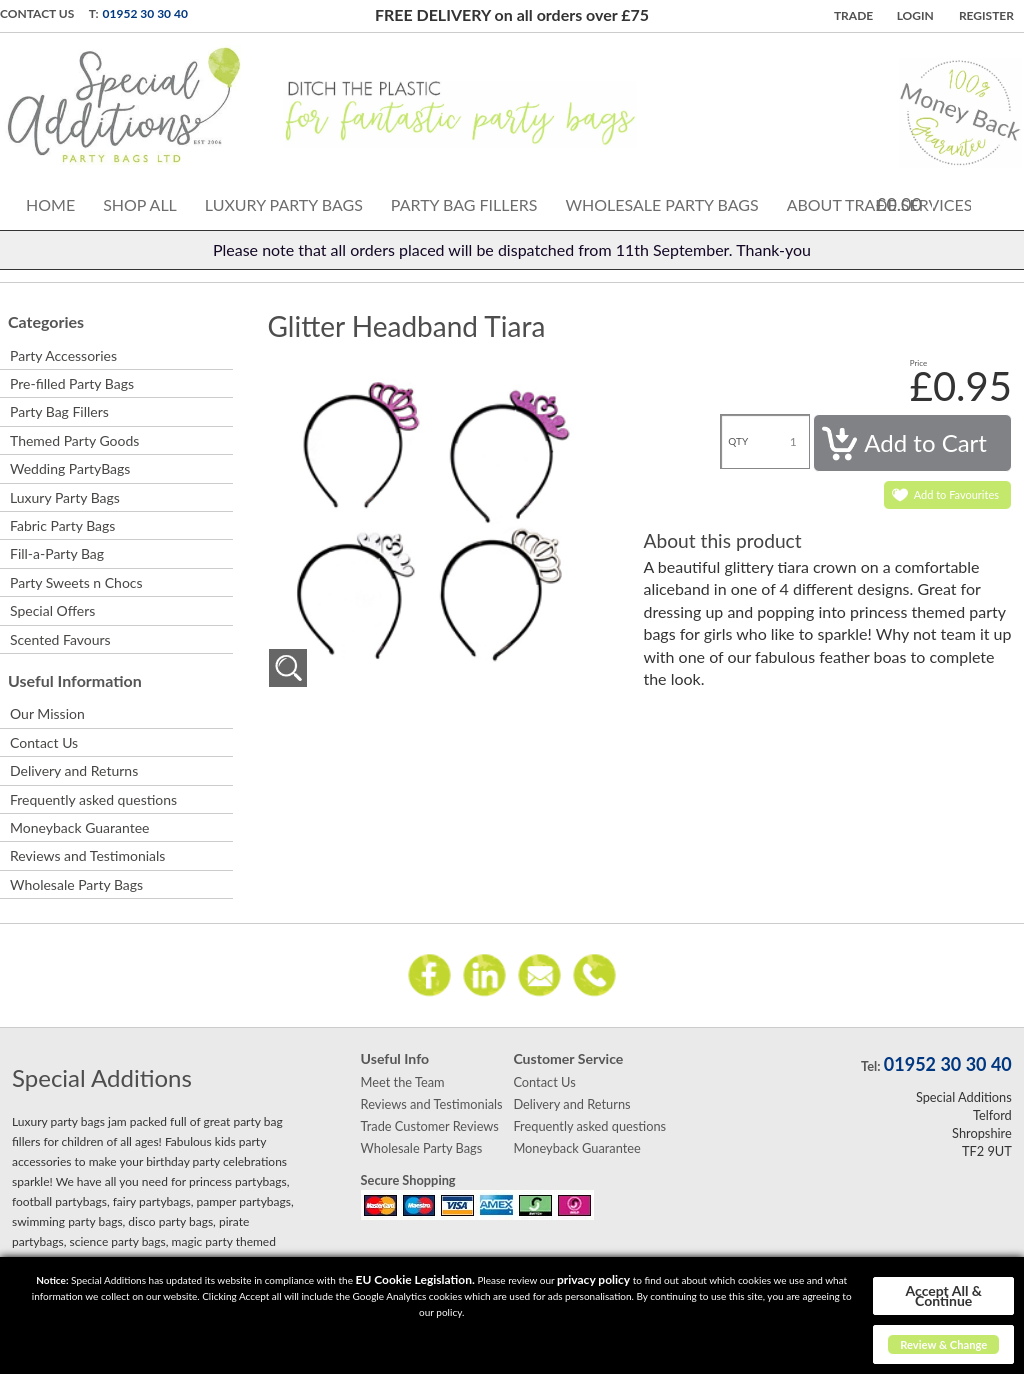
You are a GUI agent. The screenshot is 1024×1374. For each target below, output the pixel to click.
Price (919, 363)
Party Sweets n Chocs (76, 582)
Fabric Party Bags (62, 525)
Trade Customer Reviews (430, 1126)
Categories (46, 321)
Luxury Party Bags (284, 204)
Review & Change (943, 1344)
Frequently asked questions (93, 799)
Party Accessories (63, 355)
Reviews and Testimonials (87, 855)
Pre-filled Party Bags (72, 383)
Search (997, 201)
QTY (738, 441)
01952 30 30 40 (145, 13)
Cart (952, 202)
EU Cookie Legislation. (415, 1279)
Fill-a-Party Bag (57, 553)
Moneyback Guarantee (79, 827)
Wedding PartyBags (70, 468)
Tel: (870, 1066)
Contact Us (37, 13)
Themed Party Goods (74, 440)
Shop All (140, 204)
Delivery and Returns (74, 770)
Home (50, 204)
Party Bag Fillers (464, 204)
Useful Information (75, 680)
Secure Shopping (408, 1180)
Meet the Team (403, 1082)
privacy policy (593, 1279)
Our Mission (47, 713)
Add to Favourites (956, 494)
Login (915, 15)
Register (986, 15)
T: (94, 13)
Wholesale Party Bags (661, 204)
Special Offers (52, 610)
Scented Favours (60, 639)
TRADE (853, 15)
